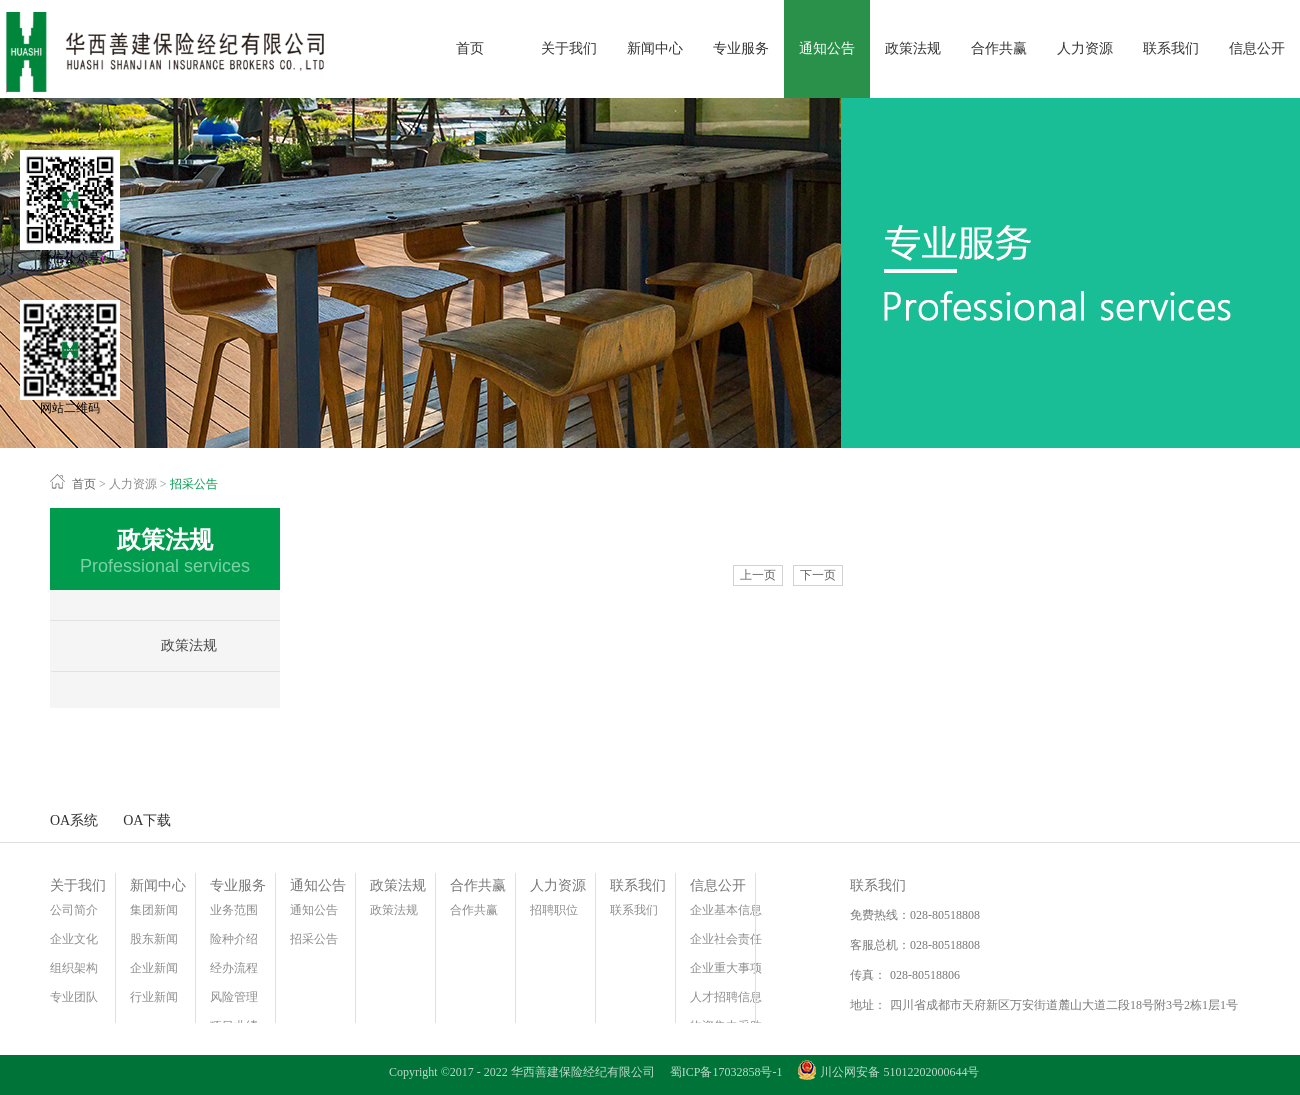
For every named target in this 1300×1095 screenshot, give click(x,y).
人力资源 (133, 484)
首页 (470, 48)
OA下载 (147, 820)
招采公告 (194, 484)
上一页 (758, 575)
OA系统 (74, 820)
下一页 (818, 575)
